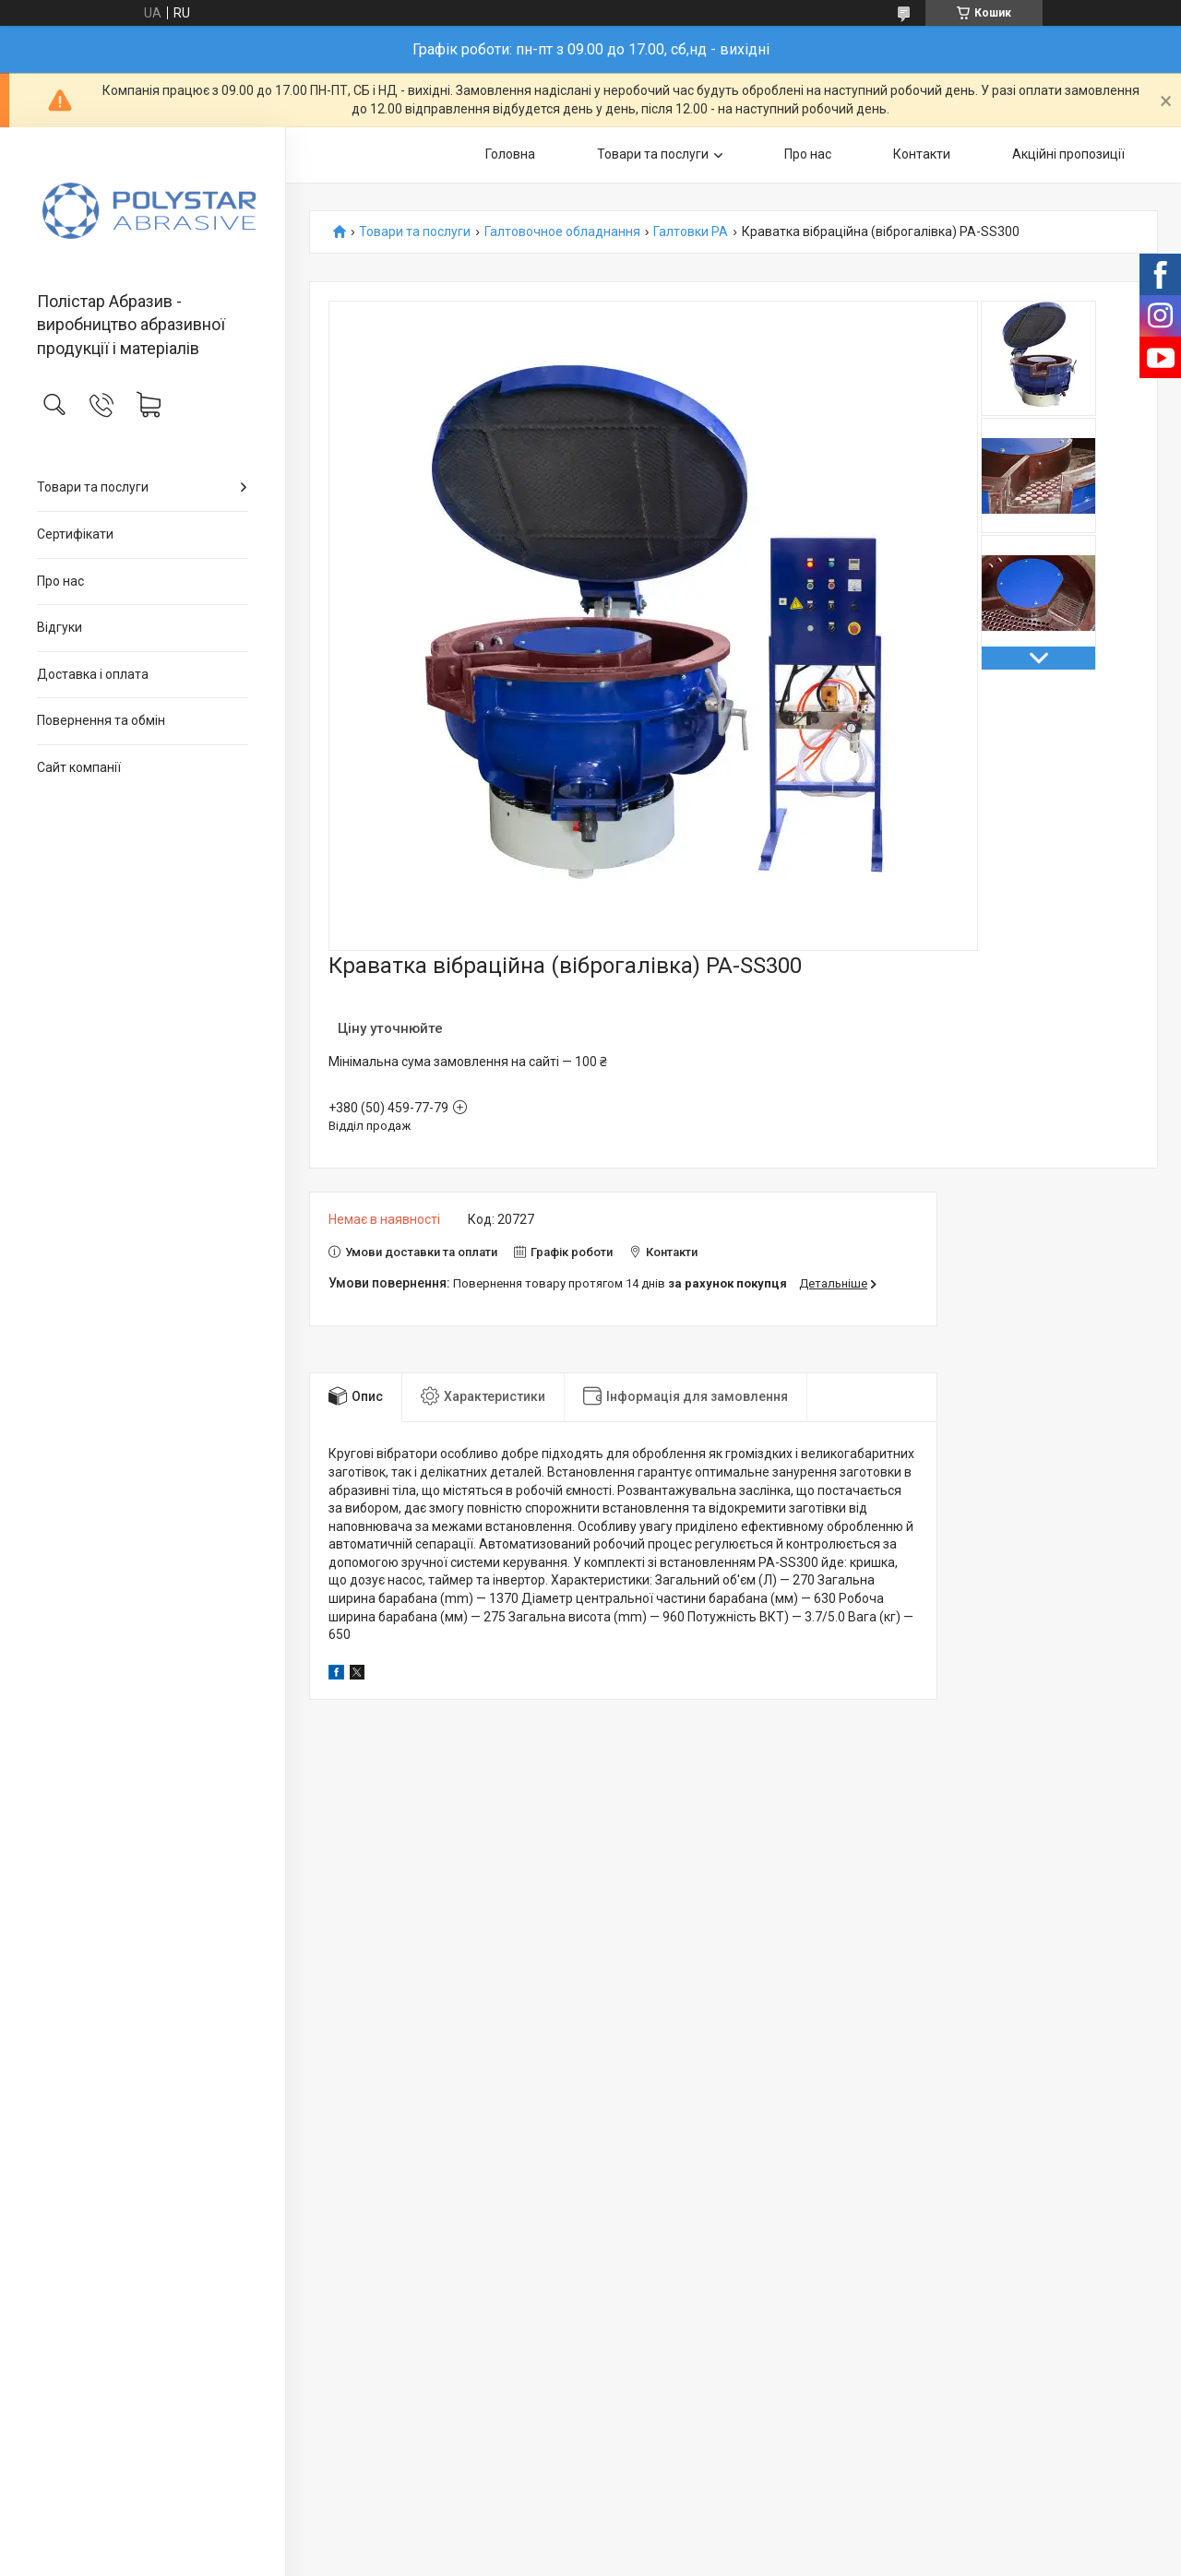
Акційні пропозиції (1068, 154)
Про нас (60, 581)
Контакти (921, 154)
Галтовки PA (690, 232)
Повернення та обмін (101, 720)
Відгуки (59, 627)
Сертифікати (75, 534)
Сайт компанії (79, 767)
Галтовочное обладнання (562, 232)
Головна (510, 154)
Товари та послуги (93, 487)
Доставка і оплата (93, 674)
